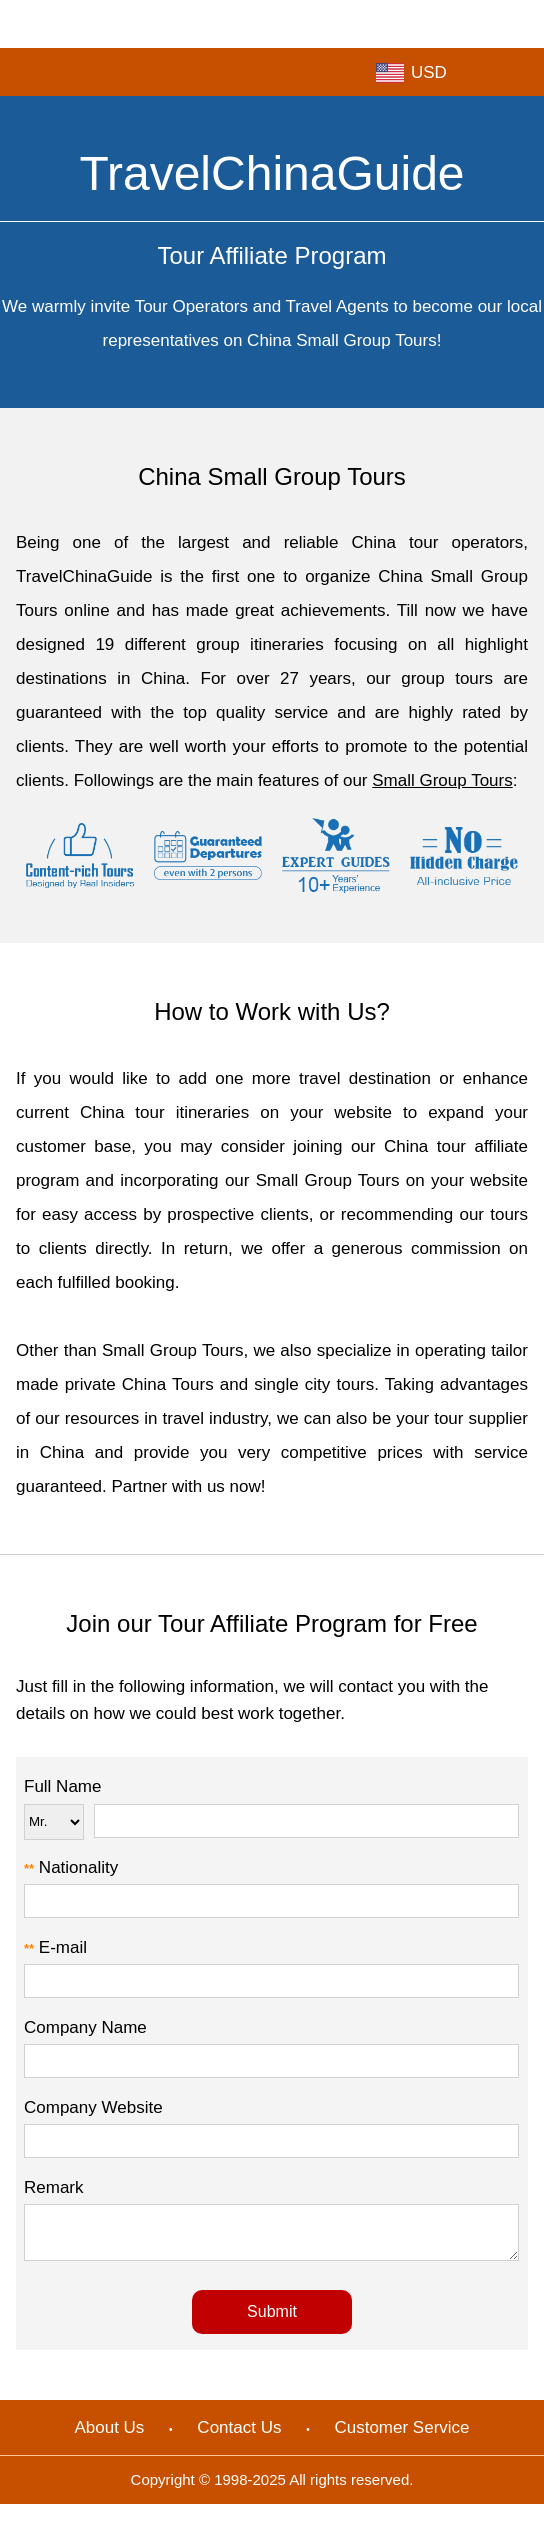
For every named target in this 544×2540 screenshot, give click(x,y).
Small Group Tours (442, 780)
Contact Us (239, 2436)
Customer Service (401, 2436)
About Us (109, 2436)
